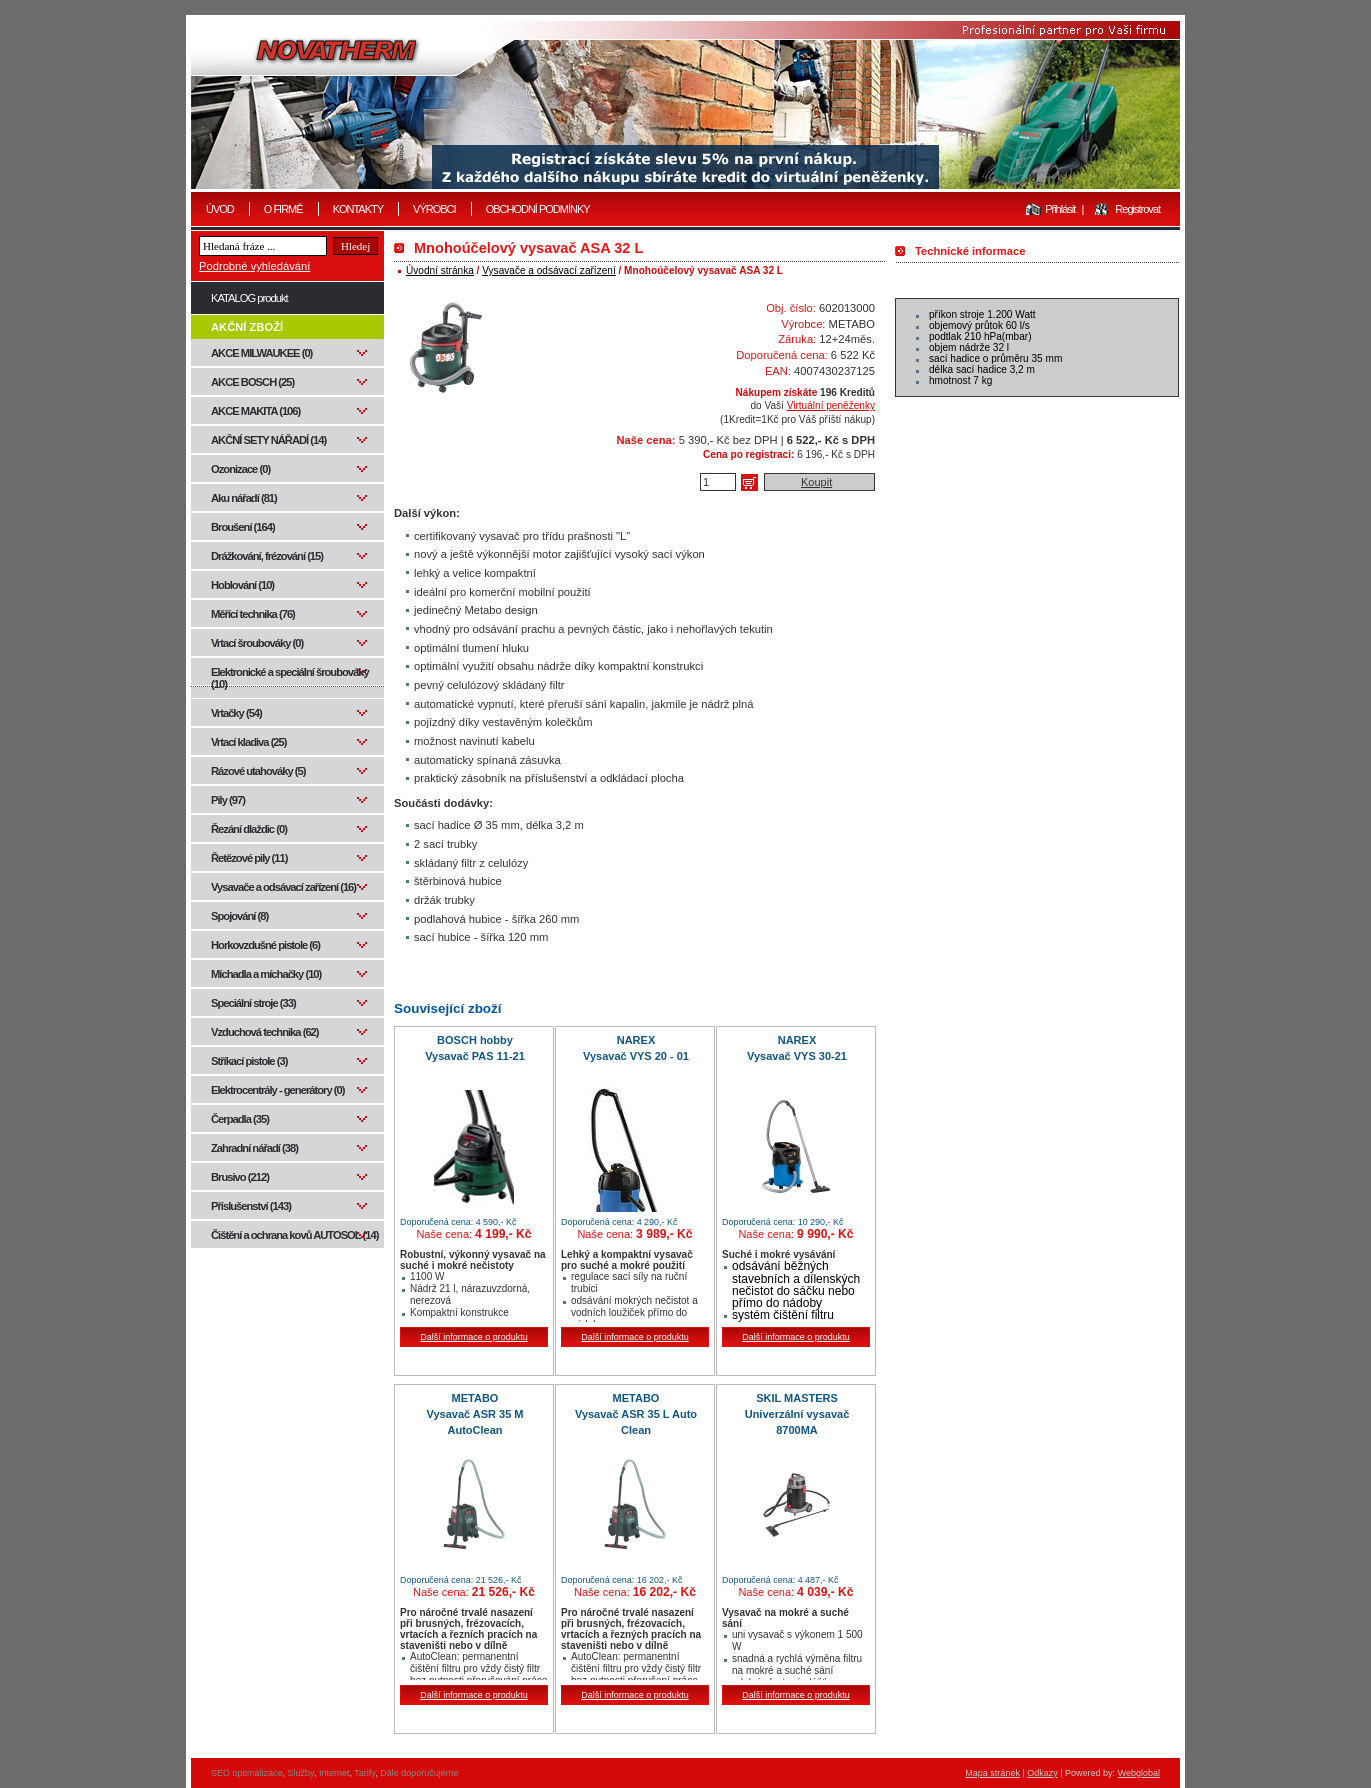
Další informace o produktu (474, 1337)
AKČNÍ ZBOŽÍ (247, 327)
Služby (301, 1773)
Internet (334, 1773)
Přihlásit (1060, 209)
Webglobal (1139, 1773)
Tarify (364, 1773)
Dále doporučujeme (419, 1773)
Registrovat (1137, 209)
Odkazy (1042, 1773)
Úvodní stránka (440, 270)
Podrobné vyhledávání (254, 266)
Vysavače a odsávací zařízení (549, 270)
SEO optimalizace (247, 1773)
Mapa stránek (992, 1773)
